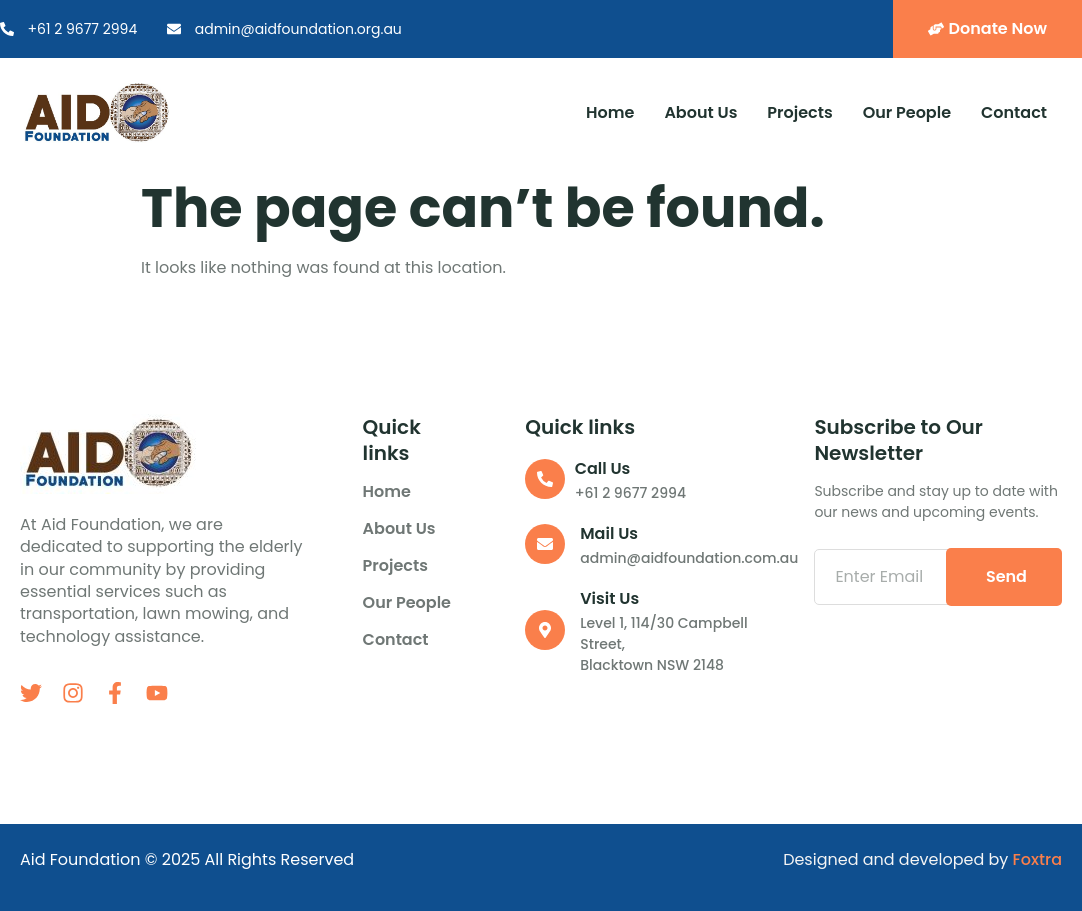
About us (700, 112)
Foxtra (1037, 859)
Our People (907, 112)
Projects (799, 112)
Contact (1014, 112)
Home (610, 112)
